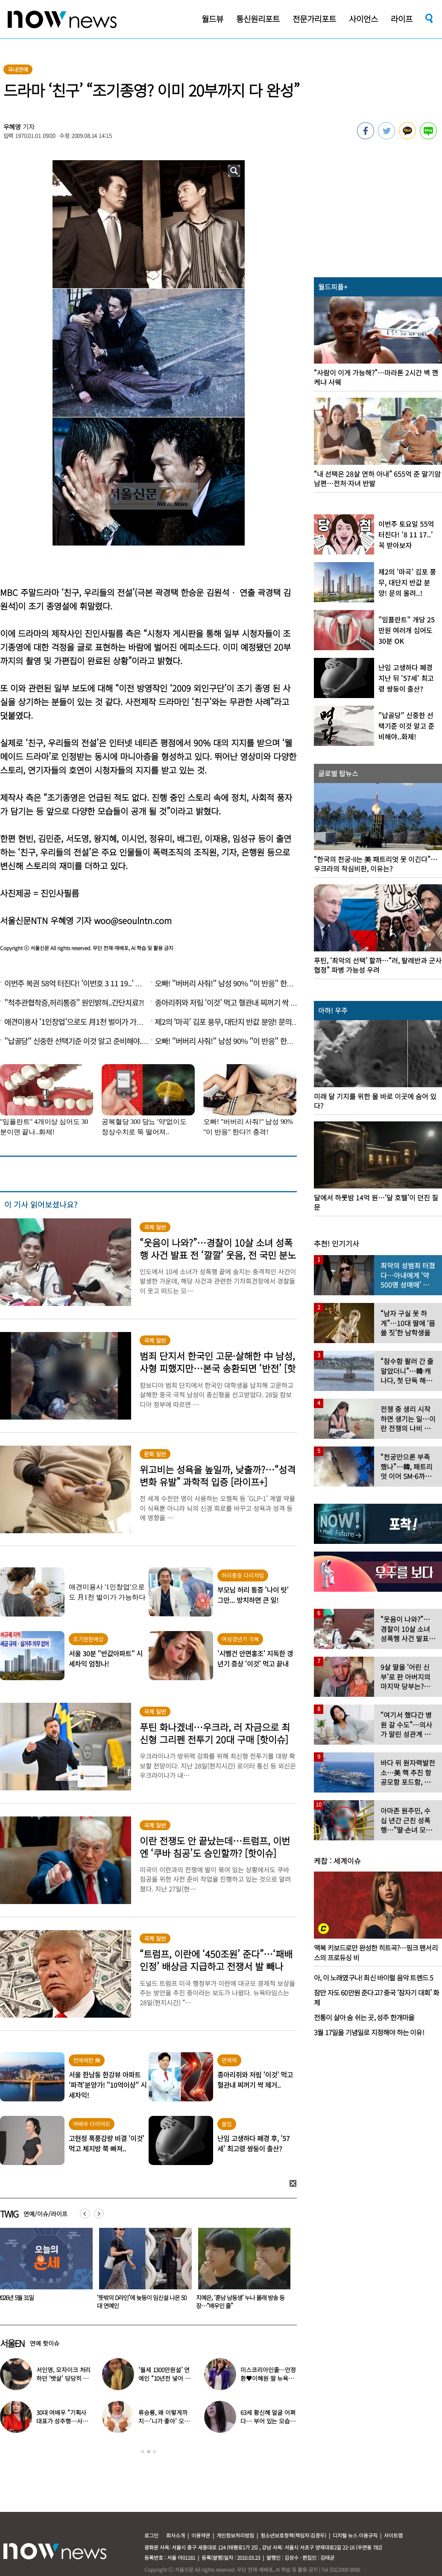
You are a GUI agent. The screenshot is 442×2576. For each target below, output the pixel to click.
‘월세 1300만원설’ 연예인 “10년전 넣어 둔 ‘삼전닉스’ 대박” (164, 2378)
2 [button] (148, 2451)
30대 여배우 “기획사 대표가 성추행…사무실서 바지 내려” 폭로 (62, 2421)
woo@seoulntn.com (133, 920)
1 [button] (142, 2451)
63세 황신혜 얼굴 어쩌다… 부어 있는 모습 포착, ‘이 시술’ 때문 (267, 2421)
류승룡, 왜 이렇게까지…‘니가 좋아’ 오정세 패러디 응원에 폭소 (165, 2421)
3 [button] (154, 2451)
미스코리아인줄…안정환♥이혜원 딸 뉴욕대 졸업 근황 (268, 2378)
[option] (140, 2271)
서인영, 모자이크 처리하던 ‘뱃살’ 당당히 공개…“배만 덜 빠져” (63, 2378)
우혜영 (12, 126)
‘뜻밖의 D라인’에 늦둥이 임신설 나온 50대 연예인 (239, 2301)
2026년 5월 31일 (113, 2297)
